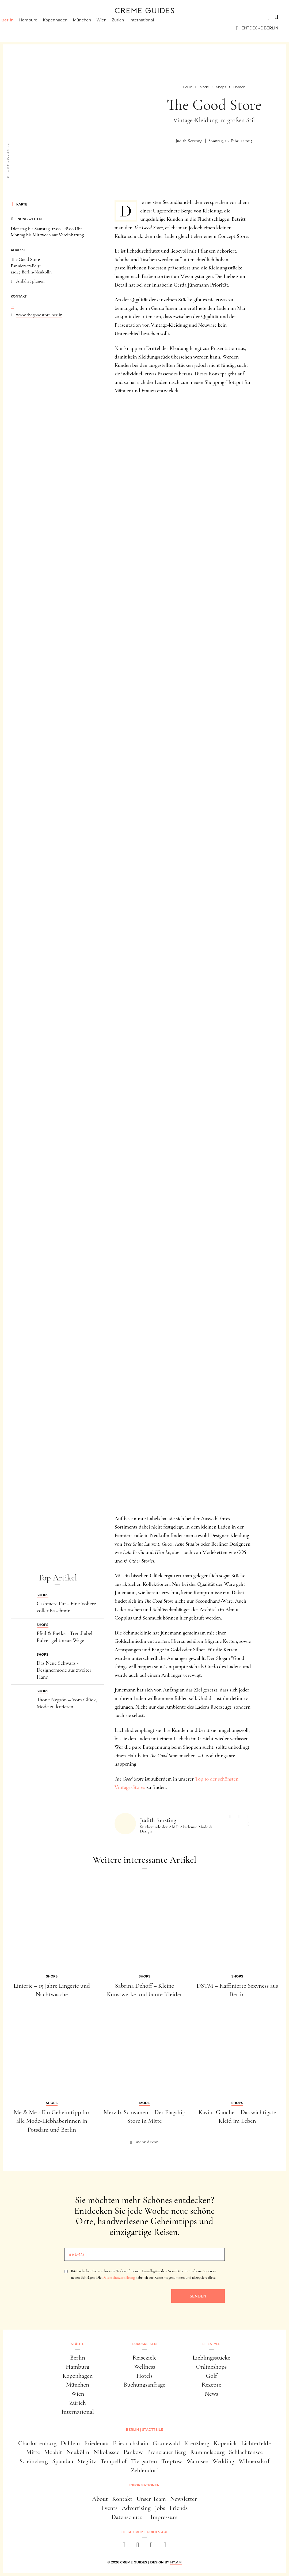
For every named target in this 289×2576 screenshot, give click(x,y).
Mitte (33, 2452)
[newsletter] (165, 2546)
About (100, 2499)
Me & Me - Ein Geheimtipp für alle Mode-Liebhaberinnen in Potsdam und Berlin (52, 2120)
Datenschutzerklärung (118, 2277)
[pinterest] (151, 2546)
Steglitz (87, 2461)
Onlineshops (211, 2367)
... (12, 305)
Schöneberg (34, 2461)
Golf (211, 2376)
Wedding (223, 2461)
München (91, 28)
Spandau (62, 2461)
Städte (19, 16)
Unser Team (151, 2499)
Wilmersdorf (253, 2461)
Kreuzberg (196, 2443)
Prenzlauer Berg (166, 2452)
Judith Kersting (189, 140)
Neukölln (77, 2452)
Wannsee (197, 2461)
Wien (111, 28)
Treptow (171, 2461)
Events (109, 2508)
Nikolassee (106, 2452)
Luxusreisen (52, 16)
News (211, 2394)
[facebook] (124, 2546)
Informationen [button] (144, 2485)
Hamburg (37, 28)
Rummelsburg (207, 2452)
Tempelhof (113, 2461)
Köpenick (225, 2443)
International (151, 28)
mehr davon (147, 2142)
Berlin (17, 28)
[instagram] (138, 2546)
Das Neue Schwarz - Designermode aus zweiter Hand (64, 1670)
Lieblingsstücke (211, 2357)
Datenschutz (127, 2517)
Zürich (127, 28)
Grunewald (166, 2443)
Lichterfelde (256, 2443)
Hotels (144, 2376)
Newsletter (183, 2499)
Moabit (53, 2452)
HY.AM (176, 2562)
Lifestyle (87, 16)
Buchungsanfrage (144, 2384)
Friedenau (96, 2443)
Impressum (164, 2517)
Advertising (136, 2508)
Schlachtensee (246, 2452)
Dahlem (70, 2443)
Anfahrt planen (30, 281)
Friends (178, 2508)
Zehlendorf (144, 2470)
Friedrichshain (130, 2443)
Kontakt (122, 2499)
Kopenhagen (64, 28)
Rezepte (211, 2384)
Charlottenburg (37, 2443)
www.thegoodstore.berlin (39, 315)
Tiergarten (144, 2461)
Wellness (144, 2367)
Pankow (133, 2452)
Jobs (160, 2508)
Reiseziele (144, 2357)
